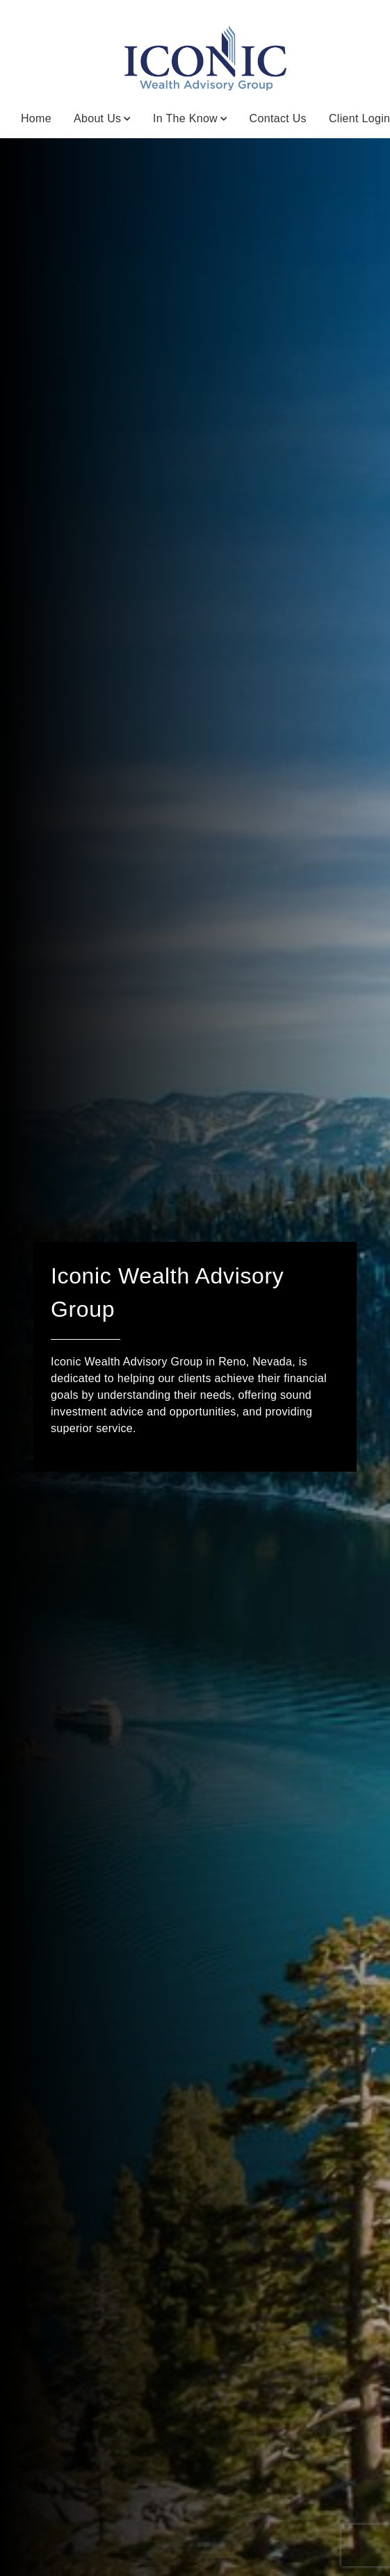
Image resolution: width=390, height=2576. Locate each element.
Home (36, 118)
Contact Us (278, 118)
